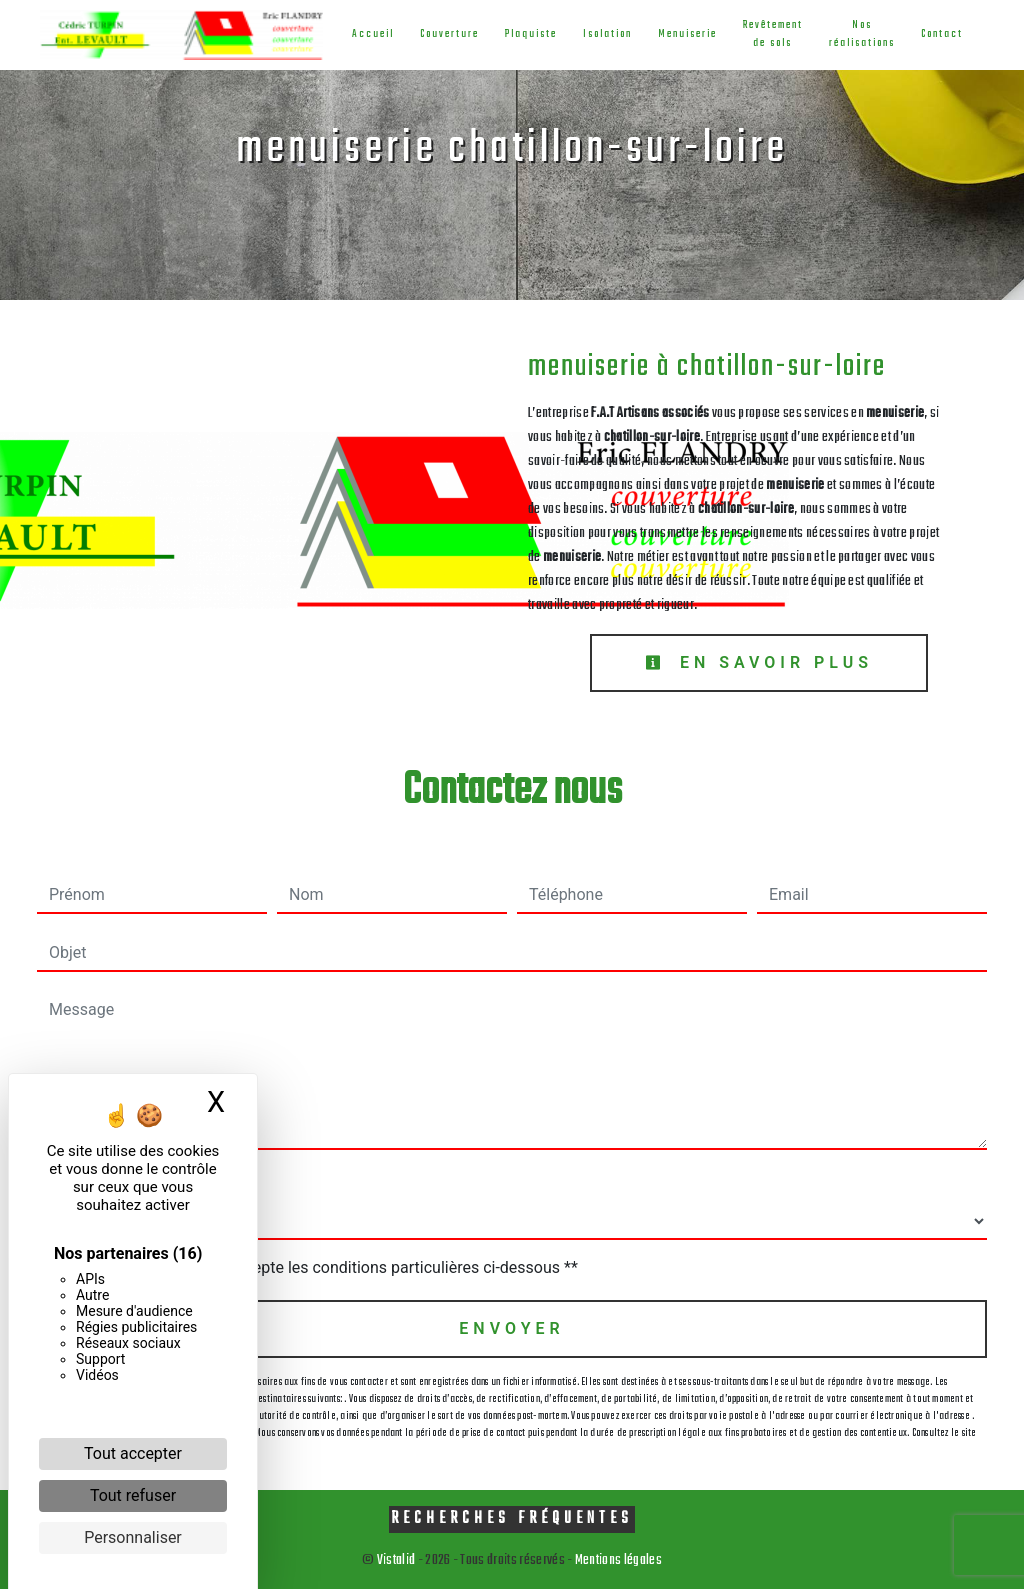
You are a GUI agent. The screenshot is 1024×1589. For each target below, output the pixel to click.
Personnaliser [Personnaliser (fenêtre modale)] (133, 1537)
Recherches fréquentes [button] (512, 1518)
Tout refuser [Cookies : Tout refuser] (133, 1495)
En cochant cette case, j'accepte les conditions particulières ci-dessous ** (317, 1267)
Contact (940, 34)
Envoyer (511, 1328)
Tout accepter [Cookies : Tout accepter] (133, 1453)
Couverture (447, 34)
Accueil (371, 34)
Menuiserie (685, 34)
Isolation (605, 34)
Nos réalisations (860, 34)
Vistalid (396, 1560)
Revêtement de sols (771, 34)
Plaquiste (529, 34)
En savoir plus (759, 662)
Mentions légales (617, 1560)
